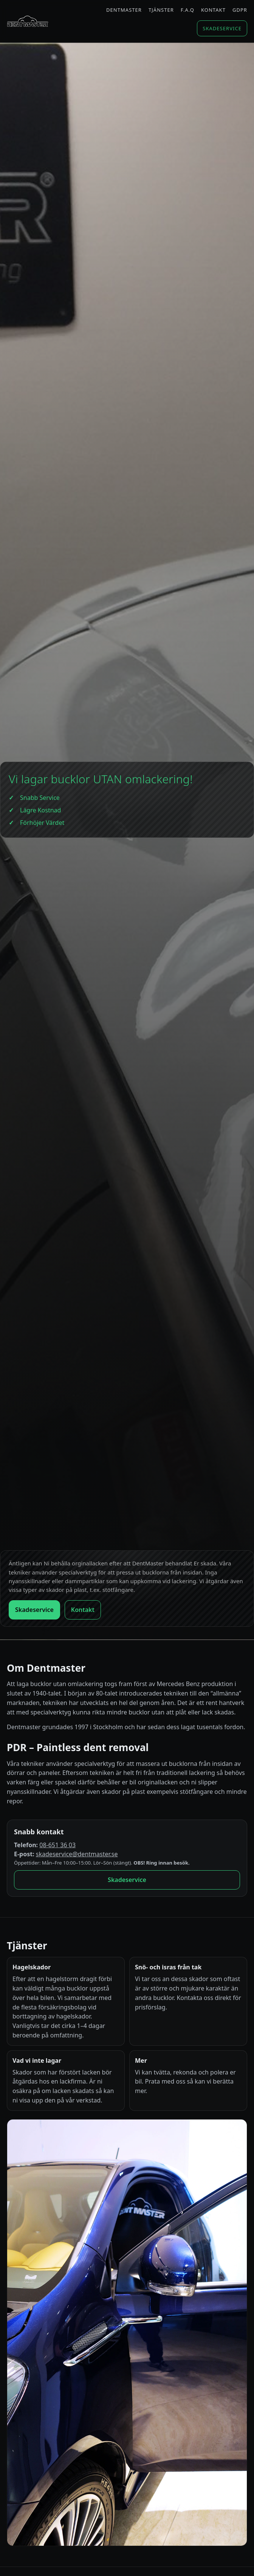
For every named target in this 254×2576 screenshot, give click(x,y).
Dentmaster (124, 9)
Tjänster (161, 9)
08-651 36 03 (57, 1845)
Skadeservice (222, 28)
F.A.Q (187, 9)
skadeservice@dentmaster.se (77, 1854)
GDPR (239, 9)
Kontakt (213, 9)
